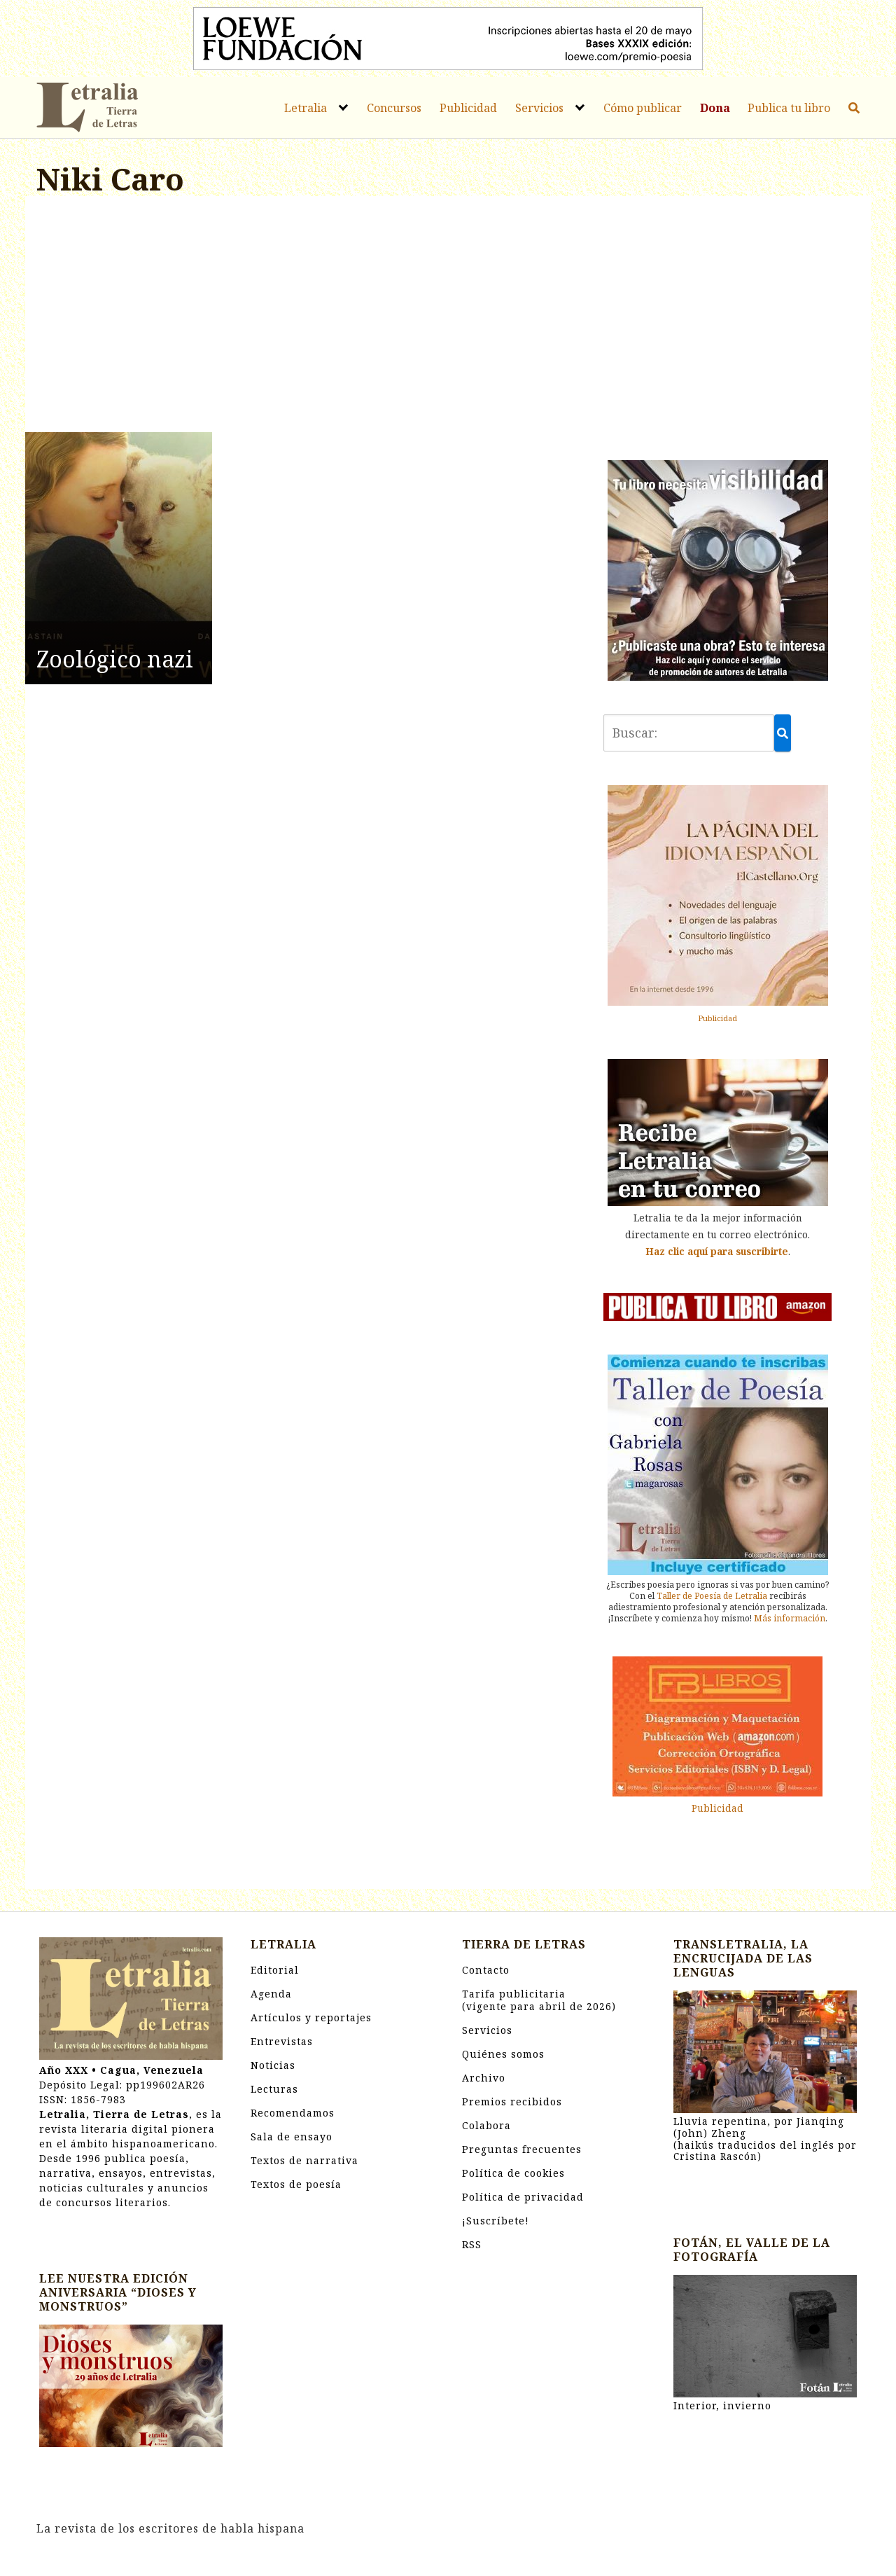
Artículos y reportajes (311, 2017)
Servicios (539, 108)
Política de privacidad (523, 2196)
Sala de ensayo (291, 2136)
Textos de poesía (296, 2184)
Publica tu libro (789, 108)
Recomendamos (293, 2112)
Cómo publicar (642, 108)
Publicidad (468, 108)
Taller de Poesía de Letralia (712, 1596)
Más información (789, 1618)
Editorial (275, 1969)
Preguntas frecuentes (522, 2149)
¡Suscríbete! (495, 2220)
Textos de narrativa (304, 2160)
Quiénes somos (503, 2054)
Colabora (486, 2125)
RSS (472, 2244)
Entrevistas (282, 2041)
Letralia (305, 108)
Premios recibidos (512, 2101)
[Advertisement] (305, 317)
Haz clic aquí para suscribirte (716, 1251)
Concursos (394, 108)
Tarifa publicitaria (539, 2000)
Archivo (483, 2077)
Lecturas (274, 2089)
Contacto (486, 1969)
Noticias (273, 2065)
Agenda (271, 1993)
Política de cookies (513, 2173)
